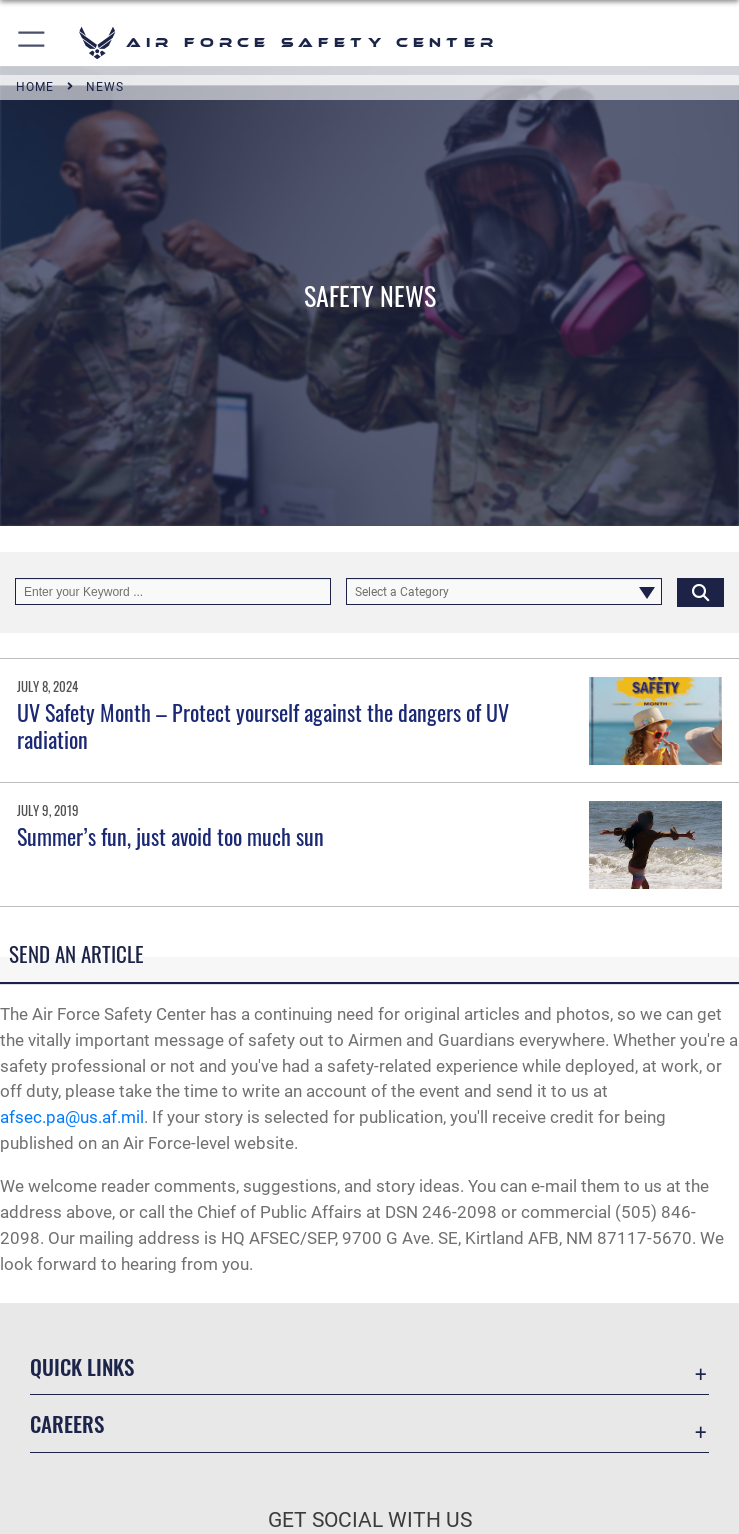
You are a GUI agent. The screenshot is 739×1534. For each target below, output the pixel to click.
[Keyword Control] (173, 592)
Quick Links (82, 1366)
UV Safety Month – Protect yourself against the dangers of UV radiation (263, 725)
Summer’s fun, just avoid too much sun (170, 836)
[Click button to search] (700, 592)
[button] (32, 42)
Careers (67, 1423)
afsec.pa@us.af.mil (72, 1117)
